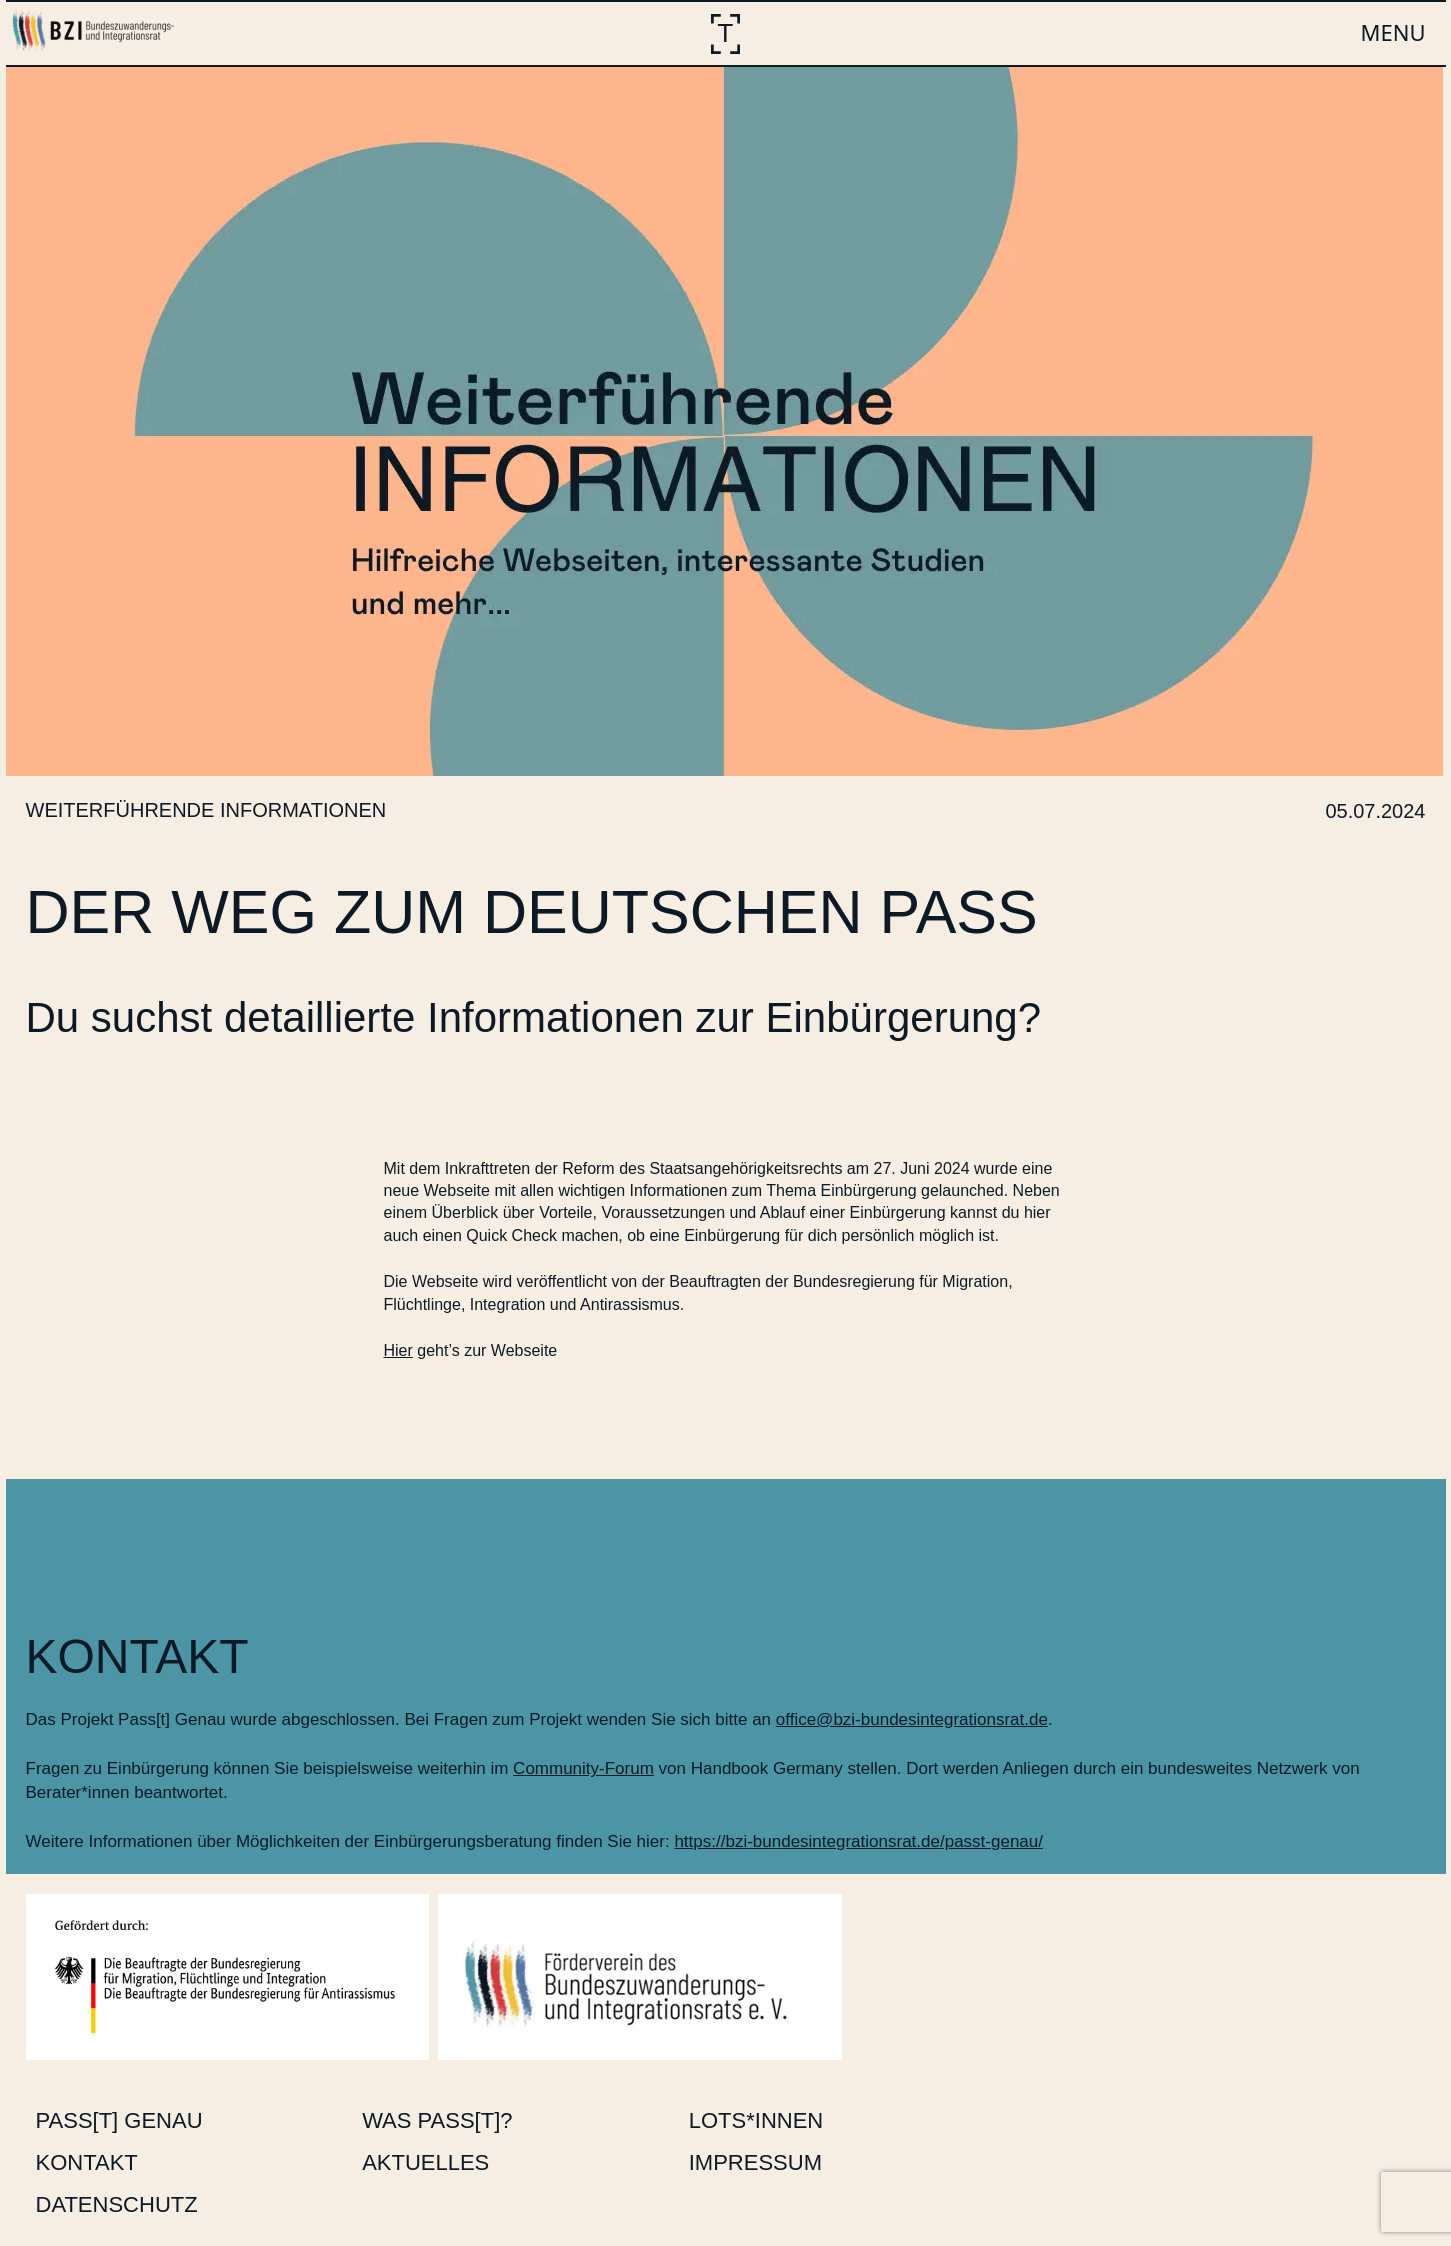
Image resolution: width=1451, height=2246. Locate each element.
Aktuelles (425, 2162)
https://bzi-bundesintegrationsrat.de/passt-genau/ (858, 1841)
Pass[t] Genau (119, 2120)
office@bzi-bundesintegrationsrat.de (912, 1719)
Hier (398, 1350)
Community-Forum (583, 1768)
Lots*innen (756, 2120)
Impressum (755, 2162)
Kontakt (87, 2162)
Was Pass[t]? (437, 2120)
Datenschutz (117, 2204)
